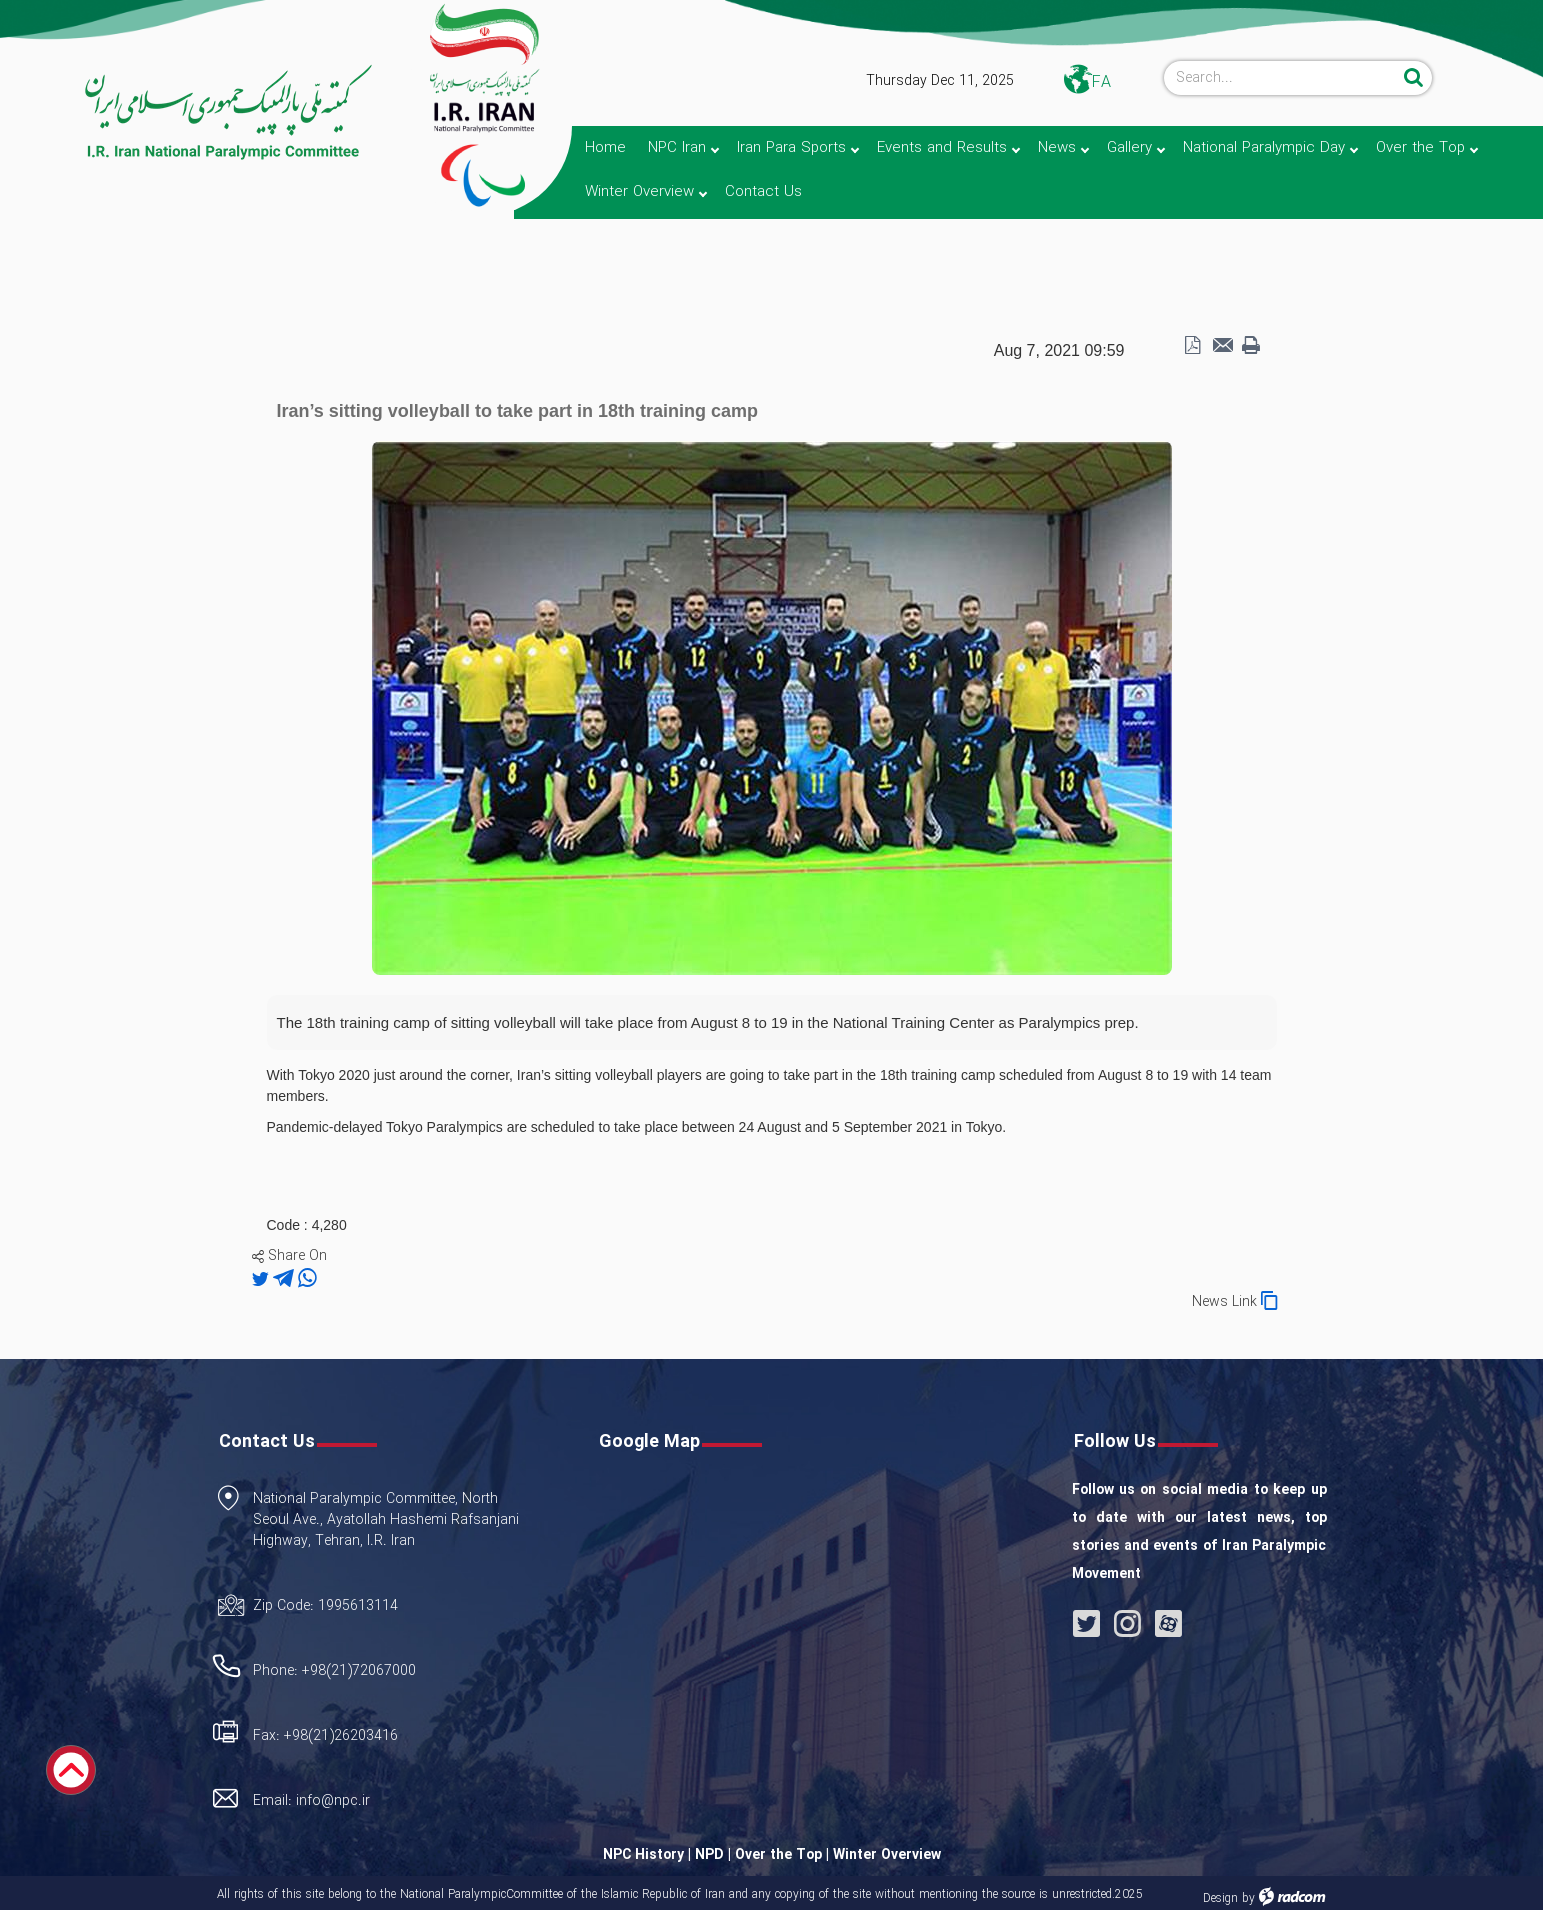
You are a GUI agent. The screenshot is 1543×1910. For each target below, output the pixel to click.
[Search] (1281, 78)
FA (1101, 82)
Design (1220, 1898)
